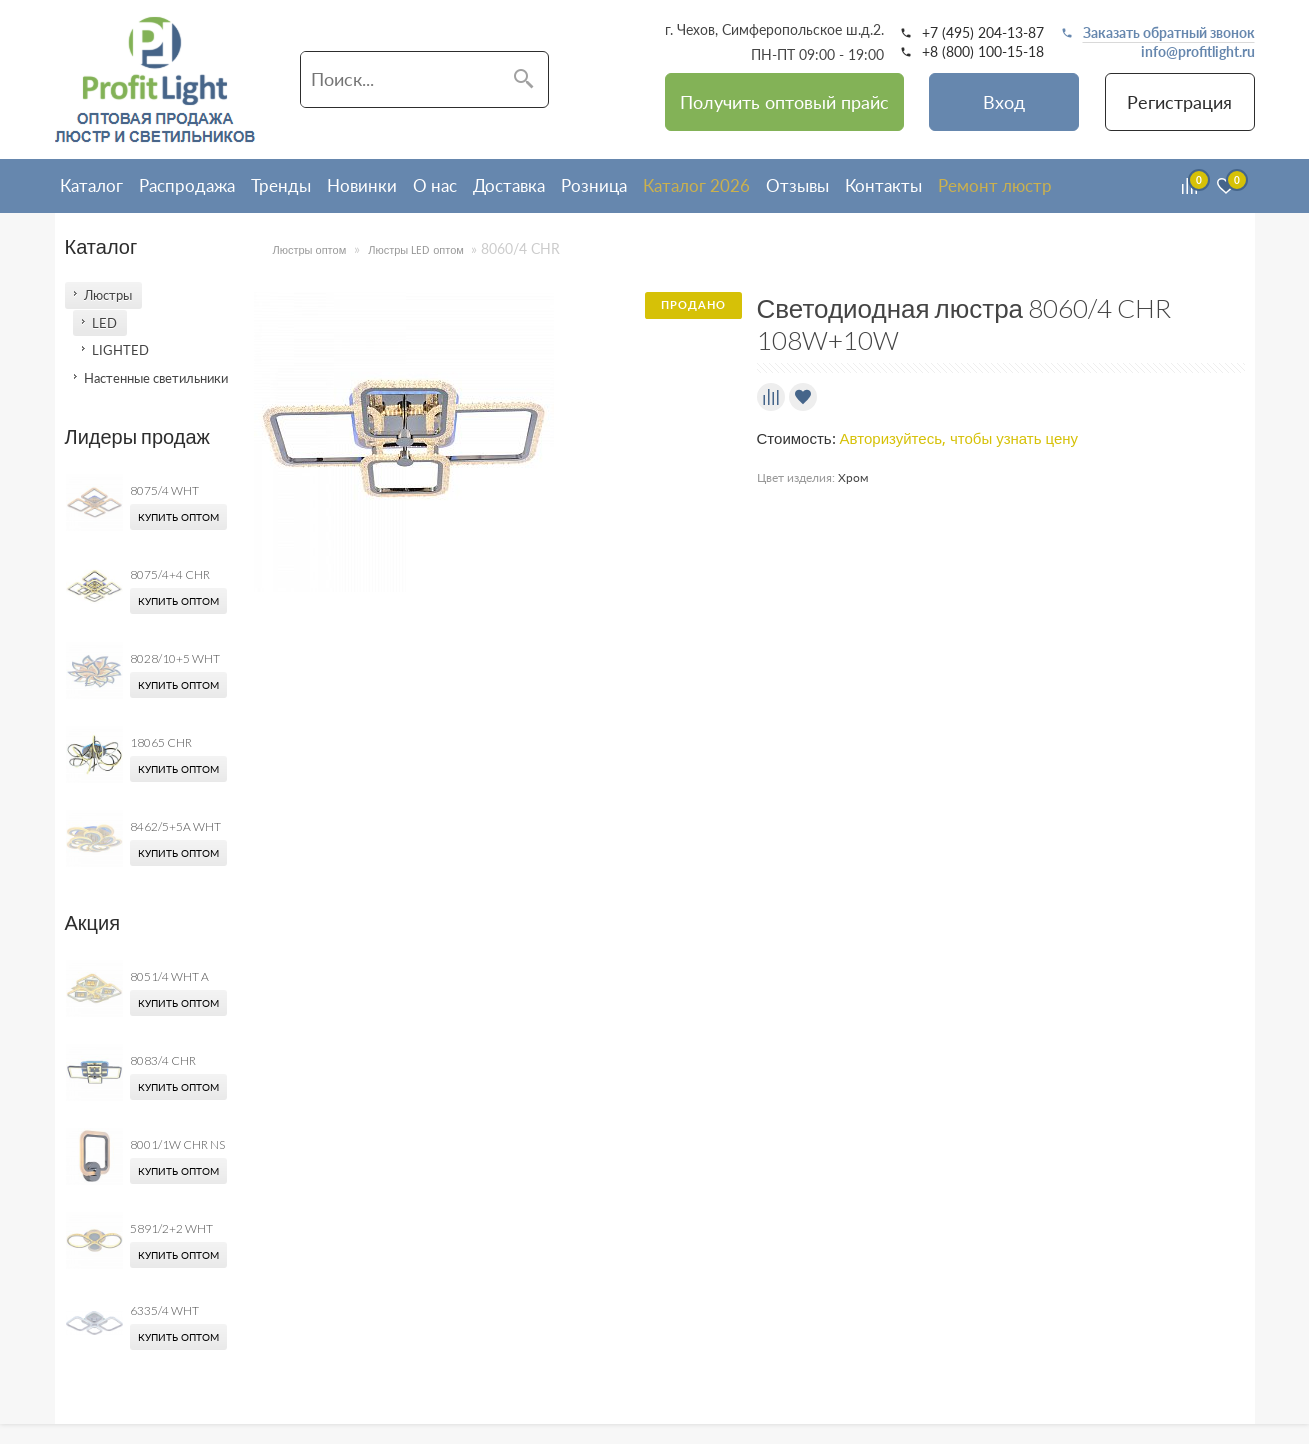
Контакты (883, 185)
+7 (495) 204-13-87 (983, 33)
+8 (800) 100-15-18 (983, 52)
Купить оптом (178, 517)
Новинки (362, 185)
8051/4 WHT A (169, 976)
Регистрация (1179, 102)
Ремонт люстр (995, 185)
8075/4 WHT (164, 490)
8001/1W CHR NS (177, 1144)
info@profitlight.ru (1198, 52)
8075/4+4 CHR (170, 574)
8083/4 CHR (163, 1060)
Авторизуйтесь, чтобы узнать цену (959, 439)
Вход (1004, 102)
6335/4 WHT (164, 1310)
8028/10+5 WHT (175, 658)
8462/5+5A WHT (175, 826)
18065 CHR (161, 742)
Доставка (509, 185)
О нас (435, 185)
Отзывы (797, 185)
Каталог (91, 185)
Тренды (281, 185)
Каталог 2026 (696, 185)
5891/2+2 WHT (171, 1228)
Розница (594, 185)
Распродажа (187, 185)
